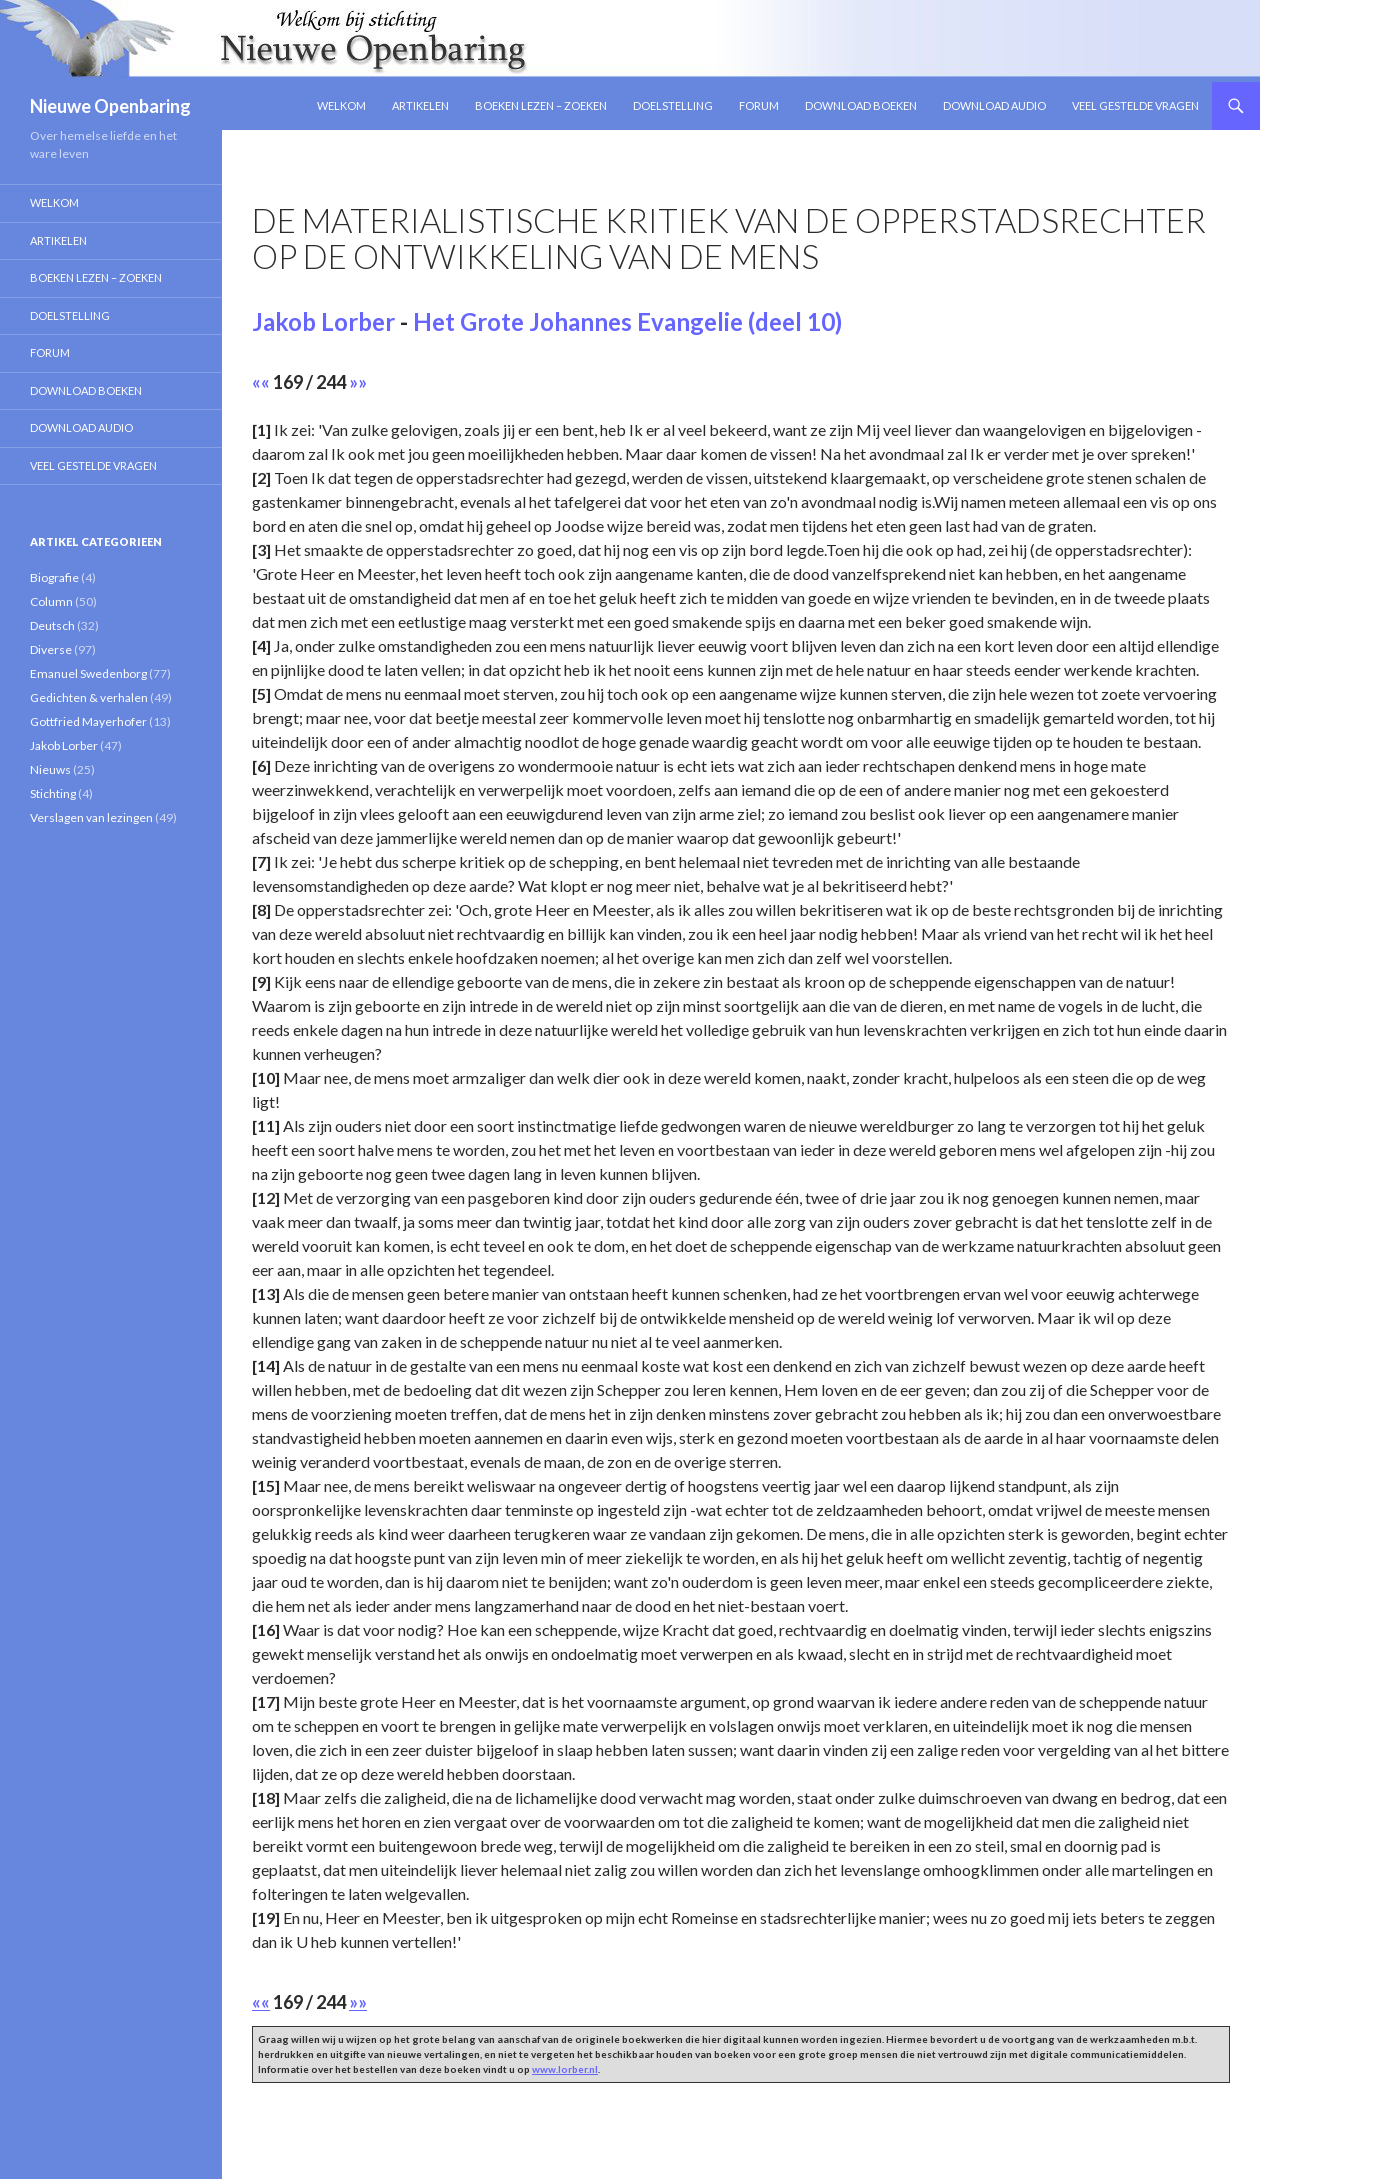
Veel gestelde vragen (1135, 105)
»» (358, 382)
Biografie (54, 577)
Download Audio (994, 105)
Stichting (53, 793)
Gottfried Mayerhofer (88, 721)
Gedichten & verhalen (89, 697)
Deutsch (52, 625)
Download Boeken (861, 105)
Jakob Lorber (323, 321)
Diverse (51, 649)
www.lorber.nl (565, 2069)
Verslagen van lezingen (91, 817)
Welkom (341, 105)
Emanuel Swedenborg (88, 673)
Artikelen (420, 105)
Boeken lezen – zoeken (541, 105)
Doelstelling (673, 105)
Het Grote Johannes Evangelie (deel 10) (627, 321)
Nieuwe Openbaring (110, 106)
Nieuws (50, 769)
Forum (759, 105)
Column (51, 601)
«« (261, 382)
